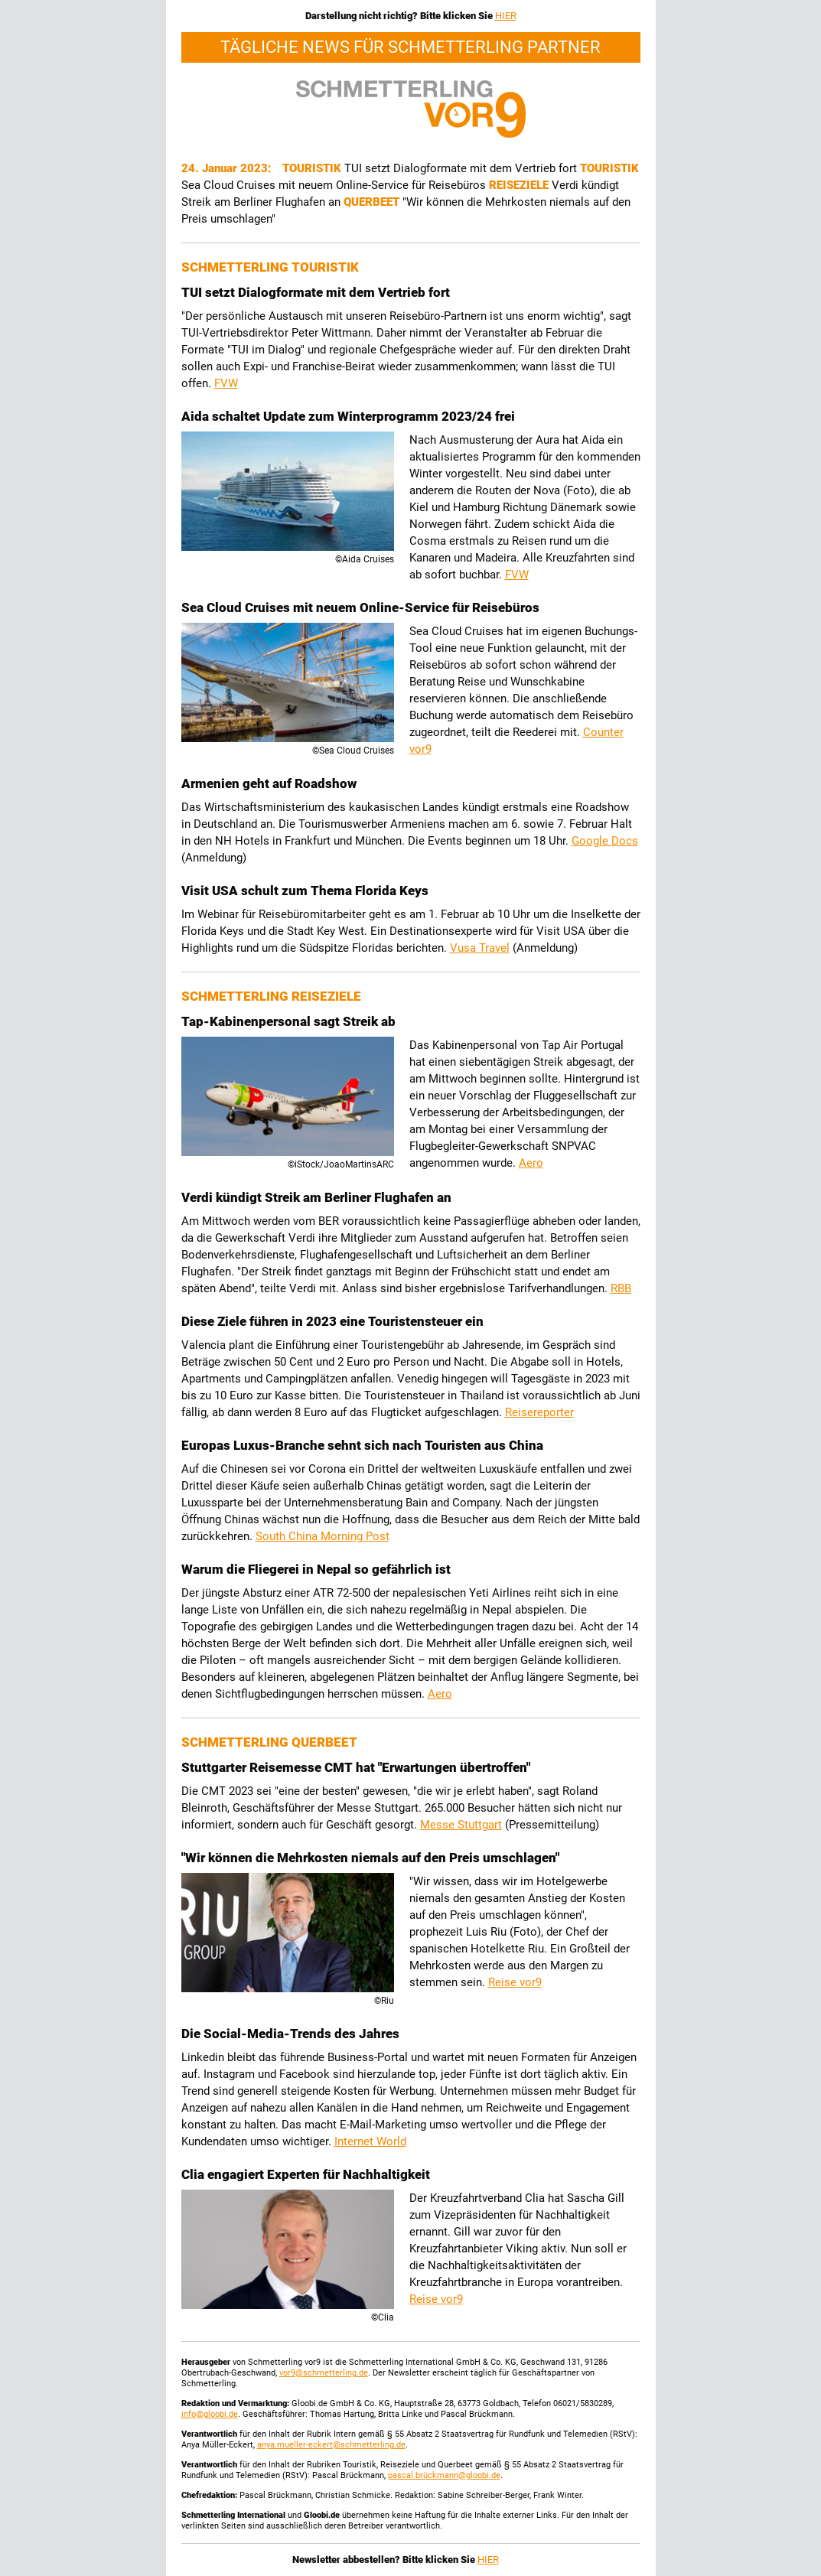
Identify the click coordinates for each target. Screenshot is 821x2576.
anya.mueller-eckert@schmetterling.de (331, 2445)
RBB (621, 1288)
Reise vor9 (515, 1982)
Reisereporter (539, 1412)
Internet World (370, 2141)
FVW (226, 383)
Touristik (313, 168)
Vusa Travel (480, 948)
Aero (531, 1163)
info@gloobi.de (209, 2414)
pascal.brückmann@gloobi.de (444, 2475)
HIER (505, 15)
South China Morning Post (322, 1536)
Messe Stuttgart (461, 1825)
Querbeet (373, 202)
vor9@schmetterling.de (323, 2373)
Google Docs (605, 841)
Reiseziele (520, 185)
